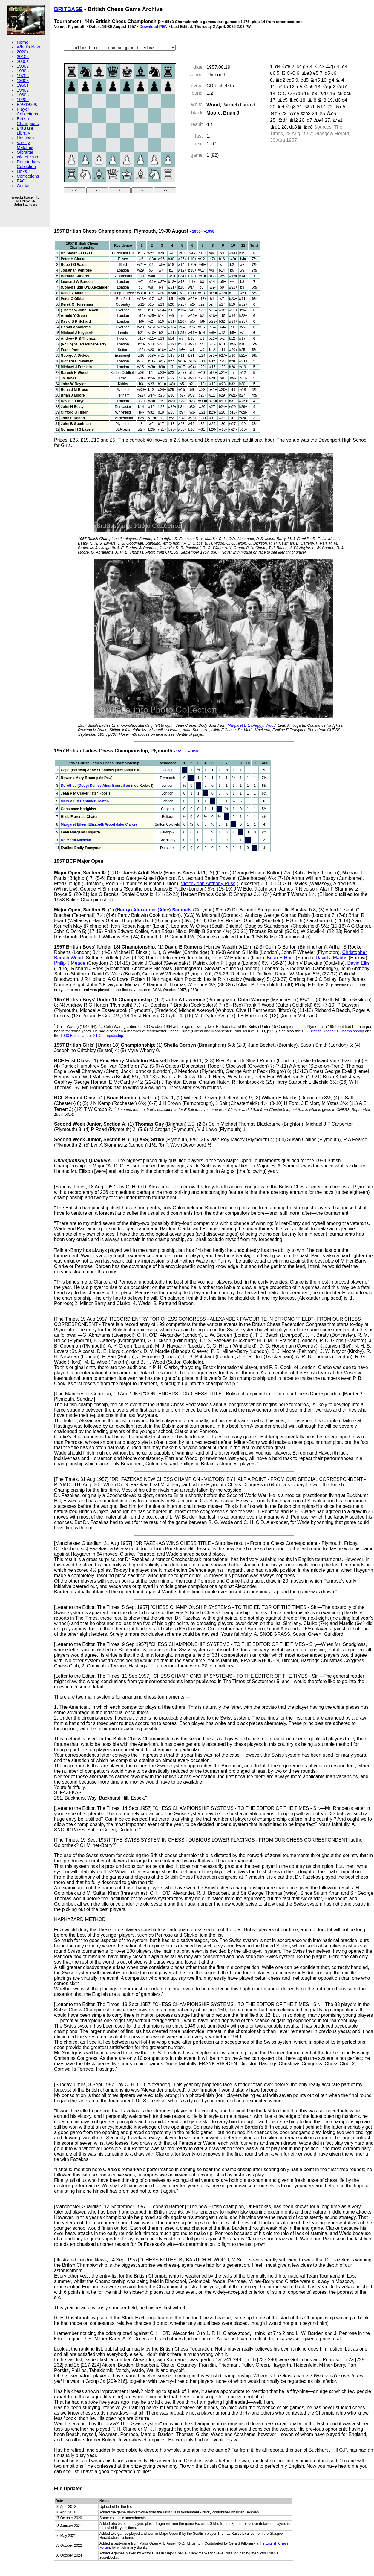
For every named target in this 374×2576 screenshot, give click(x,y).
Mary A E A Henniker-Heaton (85, 801)
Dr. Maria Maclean (76, 840)
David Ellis (358, 963)
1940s (23, 90)
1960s (23, 80)
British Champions (28, 121)
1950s (23, 85)
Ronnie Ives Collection (28, 164)
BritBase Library (25, 130)
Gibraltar (25, 152)
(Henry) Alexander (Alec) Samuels (153, 909)
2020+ (23, 51)
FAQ (21, 181)
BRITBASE (68, 9)
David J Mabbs (331, 957)
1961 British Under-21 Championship (332, 1031)
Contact (24, 185)
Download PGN (154, 26)
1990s (23, 66)
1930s (23, 94)
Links (22, 171)
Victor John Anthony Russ (208, 883)
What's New (28, 47)
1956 (196, 231)
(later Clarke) (126, 824)
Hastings (25, 137)
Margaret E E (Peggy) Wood (252, 725)
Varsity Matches (25, 145)
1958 (210, 231)
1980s (23, 70)
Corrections (28, 176)
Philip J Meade (69, 963)
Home (22, 42)
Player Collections (27, 111)
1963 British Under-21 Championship (91, 1035)
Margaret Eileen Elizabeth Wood (88, 824)
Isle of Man (27, 157)
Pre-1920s (27, 104)
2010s (23, 56)
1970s (23, 75)
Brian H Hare (280, 957)
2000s (23, 61)
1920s (23, 99)
